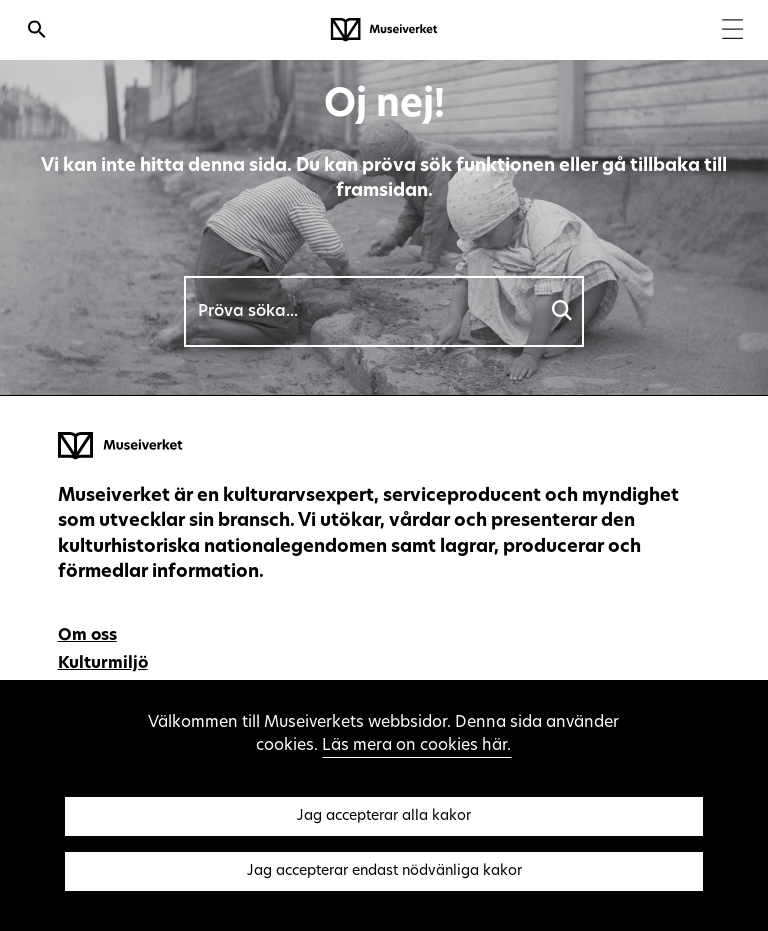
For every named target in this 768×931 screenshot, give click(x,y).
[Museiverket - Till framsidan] (384, 30)
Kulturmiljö (103, 664)
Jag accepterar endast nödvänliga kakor (384, 871)
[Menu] (732, 31)
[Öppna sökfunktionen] (37, 32)
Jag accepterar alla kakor (384, 816)
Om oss (87, 636)
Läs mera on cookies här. (416, 746)
